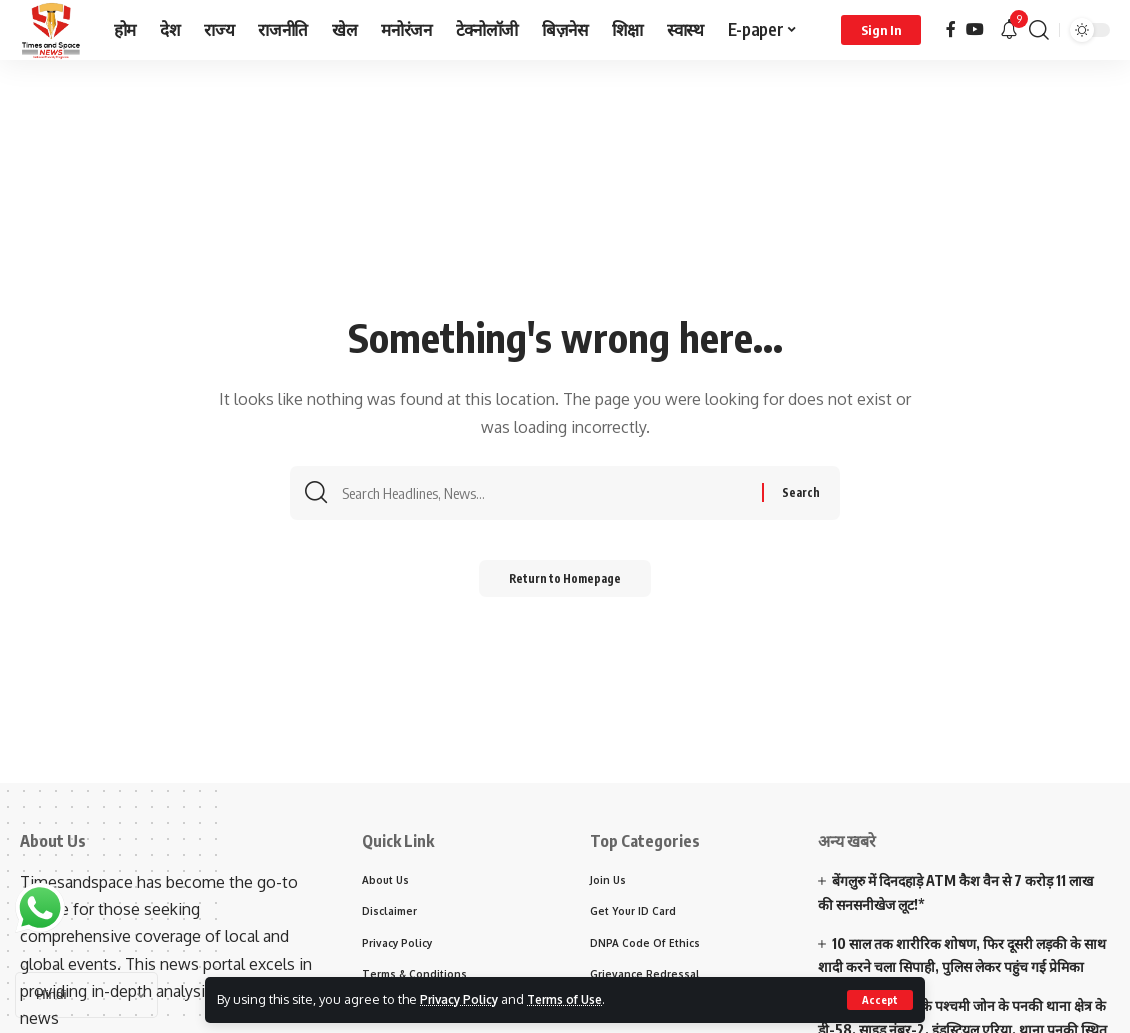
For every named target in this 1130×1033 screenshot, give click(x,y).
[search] (1039, 30)
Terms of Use (578, 999)
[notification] (1009, 30)
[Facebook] (951, 29)
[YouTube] (975, 29)
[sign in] (881, 30)
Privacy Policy (464, 999)
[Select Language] (86, 995)
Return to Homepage (565, 582)
